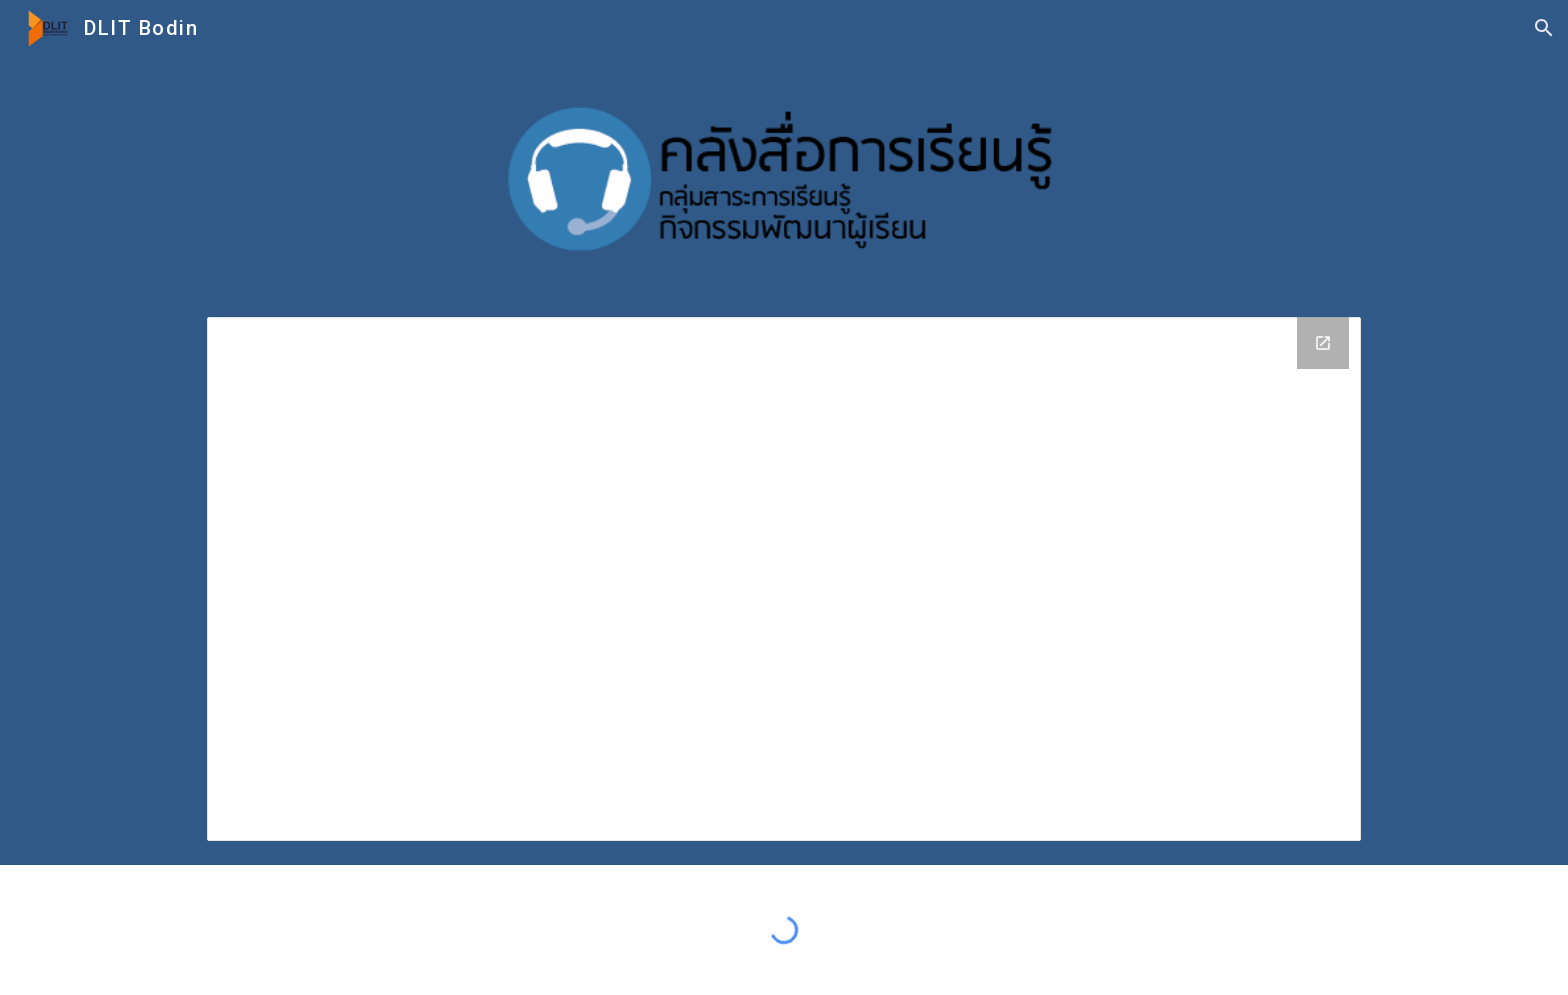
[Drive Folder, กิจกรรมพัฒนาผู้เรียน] (784, 579)
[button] (1544, 28)
